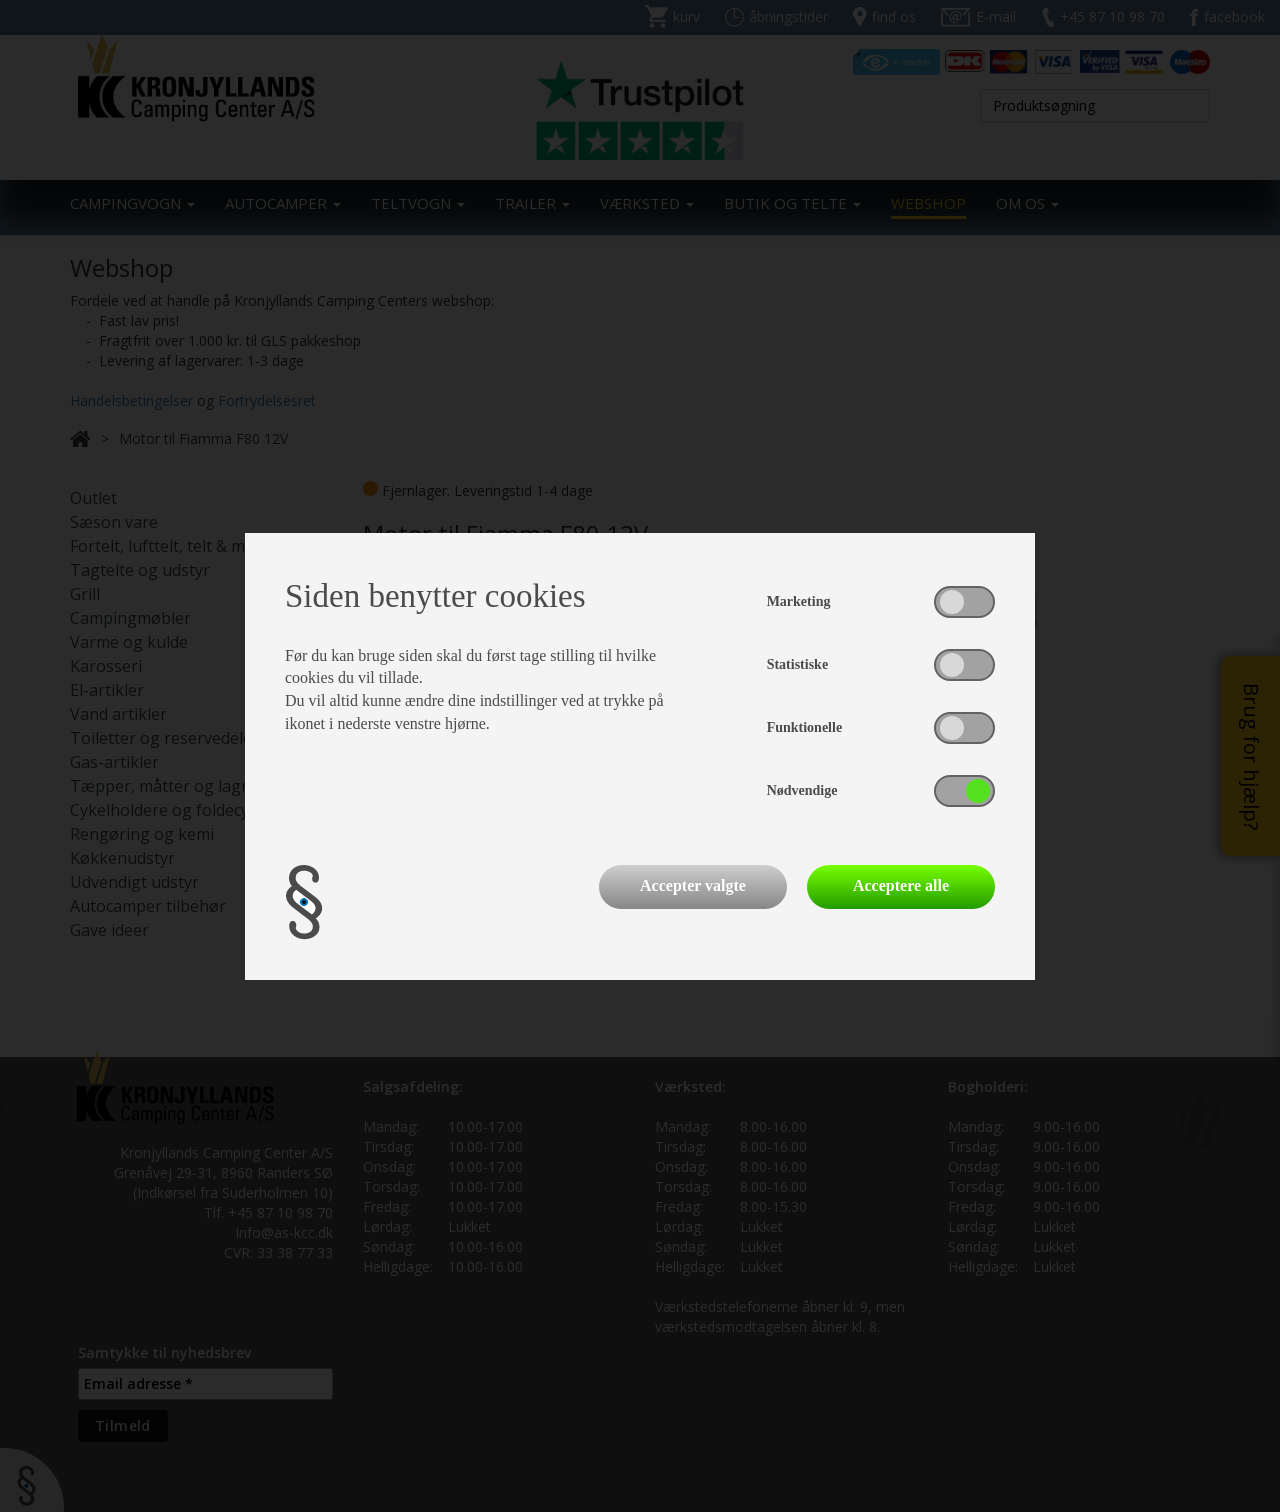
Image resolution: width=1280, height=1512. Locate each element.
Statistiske (797, 664)
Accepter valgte (693, 885)
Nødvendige (802, 790)
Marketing (799, 601)
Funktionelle (804, 727)
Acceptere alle (901, 885)
